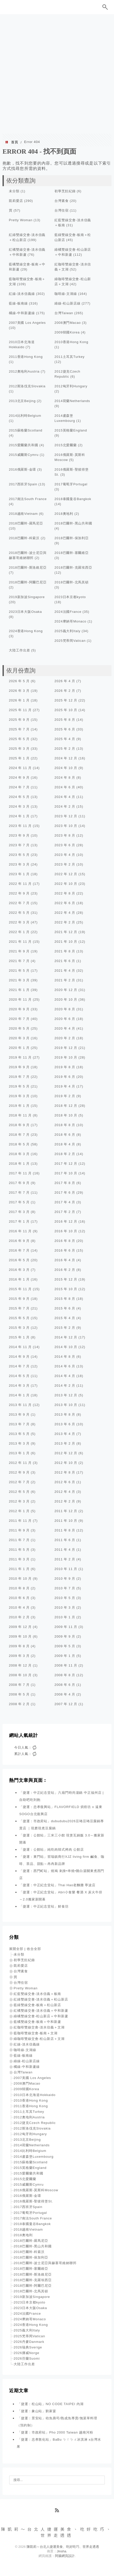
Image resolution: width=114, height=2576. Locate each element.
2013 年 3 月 (19, 1443)
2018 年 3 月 (19, 1154)
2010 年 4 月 (19, 1607)
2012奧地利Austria (24, 371)
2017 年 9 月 (19, 1183)
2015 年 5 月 (19, 1318)
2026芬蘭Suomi (27, 2358)
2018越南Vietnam (23, 514)
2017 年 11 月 (20, 1173)
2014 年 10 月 (65, 1347)
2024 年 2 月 (64, 806)
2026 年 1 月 (19, 700)
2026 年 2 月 (64, 691)
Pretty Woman (20, 220)
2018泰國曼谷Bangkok (72, 499)
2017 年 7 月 (19, 1192)
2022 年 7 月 (19, 903)
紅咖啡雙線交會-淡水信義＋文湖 (39, 2027)
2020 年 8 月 (64, 1009)
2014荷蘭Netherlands (72, 401)
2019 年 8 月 (64, 1067)
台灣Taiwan (63, 313)
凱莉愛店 (16, 201)
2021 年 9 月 (19, 951)
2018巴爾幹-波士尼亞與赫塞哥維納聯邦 (45, 2263)
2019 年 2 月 (64, 1096)
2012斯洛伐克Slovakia (27, 386)
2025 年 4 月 (64, 739)
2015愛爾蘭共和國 (23, 445)
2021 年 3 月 (19, 980)
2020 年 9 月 (19, 1009)
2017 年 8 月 (64, 1183)
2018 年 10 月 (65, 1115)
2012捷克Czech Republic (35, 2123)
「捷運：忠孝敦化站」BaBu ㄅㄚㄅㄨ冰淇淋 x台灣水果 (59, 2443)
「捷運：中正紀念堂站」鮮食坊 (44, 1906)
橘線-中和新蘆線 (22, 313)
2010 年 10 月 (20, 1578)
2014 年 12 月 (65, 1337)
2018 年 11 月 (20, 1115)
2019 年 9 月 (19, 1067)
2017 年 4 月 (64, 1202)
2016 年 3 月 (19, 1270)
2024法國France (67, 612)
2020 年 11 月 (20, 999)
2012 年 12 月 (65, 1453)
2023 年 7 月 (19, 845)
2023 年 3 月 (19, 864)
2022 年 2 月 (64, 922)
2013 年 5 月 (19, 1434)
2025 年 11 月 (20, 710)
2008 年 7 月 (19, 1685)
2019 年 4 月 (64, 1086)
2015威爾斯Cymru (24, 455)
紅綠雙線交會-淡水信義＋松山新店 (41, 1999)
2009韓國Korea (67, 332)
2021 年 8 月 (64, 951)
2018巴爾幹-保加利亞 (71, 538)
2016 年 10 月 (65, 1231)
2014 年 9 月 (19, 1356)
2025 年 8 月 (64, 720)
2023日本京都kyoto (70, 597)
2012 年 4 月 (64, 1492)
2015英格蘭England (70, 430)
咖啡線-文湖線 (65, 294)
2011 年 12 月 (65, 1511)
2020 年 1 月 (19, 1048)
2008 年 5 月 (19, 1694)
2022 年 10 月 (65, 884)
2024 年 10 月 (65, 768)
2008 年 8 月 (64, 1675)
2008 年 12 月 (20, 1665)
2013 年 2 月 (64, 1443)
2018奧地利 (63, 514)
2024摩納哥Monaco (70, 621)
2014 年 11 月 (20, 1347)
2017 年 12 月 (65, 1163)
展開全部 (16, 1949)
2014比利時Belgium (25, 416)
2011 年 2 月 (64, 1559)
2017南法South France (28, 499)
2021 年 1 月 (19, 990)
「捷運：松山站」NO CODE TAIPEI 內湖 (50, 2404)
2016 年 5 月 (19, 1260)
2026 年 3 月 (19, 691)
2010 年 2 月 (19, 1617)
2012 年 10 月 (65, 1463)
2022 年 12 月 (65, 874)
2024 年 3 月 (19, 806)
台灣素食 (61, 201)
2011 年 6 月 (64, 1540)
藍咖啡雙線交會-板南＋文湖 (36, 2033)
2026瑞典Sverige (28, 2347)
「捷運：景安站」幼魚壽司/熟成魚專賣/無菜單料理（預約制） (57, 2421)
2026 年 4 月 (64, 681)
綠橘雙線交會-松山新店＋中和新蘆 (41, 2016)
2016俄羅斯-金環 (22, 469)
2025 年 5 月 (19, 739)
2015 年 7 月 (19, 1308)
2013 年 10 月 (65, 1405)
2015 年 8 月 (64, 1299)
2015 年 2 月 (64, 1328)
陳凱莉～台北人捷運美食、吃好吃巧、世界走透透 (57, 9)
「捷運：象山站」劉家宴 (36, 2411)
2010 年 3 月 (64, 1607)
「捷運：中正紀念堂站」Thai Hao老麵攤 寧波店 (57, 1885)
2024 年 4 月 (64, 797)
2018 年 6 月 (64, 1135)
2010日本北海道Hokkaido (34, 2095)
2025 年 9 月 (19, 720)
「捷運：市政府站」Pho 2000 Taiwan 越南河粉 (55, 2432)
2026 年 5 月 (19, 681)
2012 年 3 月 (19, 1501)
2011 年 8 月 (64, 1530)
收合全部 (34, 1949)
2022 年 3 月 (19, 922)
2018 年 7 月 (19, 1135)
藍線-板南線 (18, 303)
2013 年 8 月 (64, 1414)
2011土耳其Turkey (69, 357)
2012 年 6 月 (64, 1482)
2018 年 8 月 (64, 1125)
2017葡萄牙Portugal (70, 484)
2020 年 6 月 (64, 1019)
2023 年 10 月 (65, 826)
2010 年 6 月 (19, 1598)
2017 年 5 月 (19, 1202)
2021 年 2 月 (64, 980)
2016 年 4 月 (64, 1260)
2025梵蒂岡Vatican (70, 641)
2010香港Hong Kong (71, 342)
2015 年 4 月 (64, 1318)
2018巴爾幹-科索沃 (24, 538)
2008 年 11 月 (65, 1665)
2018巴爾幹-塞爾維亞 (71, 553)
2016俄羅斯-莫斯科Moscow (36, 2190)
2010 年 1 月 (64, 1617)
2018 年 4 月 (64, 1144)
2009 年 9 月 (64, 1636)
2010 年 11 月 (65, 1569)
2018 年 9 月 (19, 1125)
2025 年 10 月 (65, 710)
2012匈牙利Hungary (70, 386)
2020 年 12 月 (65, 990)
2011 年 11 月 (20, 1521)
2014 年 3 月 (19, 1385)
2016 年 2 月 (64, 1270)
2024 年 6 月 (64, 787)
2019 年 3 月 (19, 1096)
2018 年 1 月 (19, 1163)
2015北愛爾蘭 (65, 445)
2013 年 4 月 (64, 1434)
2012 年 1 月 (19, 1511)
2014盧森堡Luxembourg (33, 2156)
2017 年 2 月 (64, 1212)
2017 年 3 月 (19, 1212)
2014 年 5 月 (19, 1376)
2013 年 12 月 (65, 1395)
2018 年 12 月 (65, 1106)
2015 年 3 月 (19, 1328)
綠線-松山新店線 (67, 303)
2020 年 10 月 (65, 999)
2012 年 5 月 (19, 1492)
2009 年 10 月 (20, 1636)
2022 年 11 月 (20, 884)
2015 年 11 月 (20, 1289)
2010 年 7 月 (64, 1588)
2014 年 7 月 (19, 1366)
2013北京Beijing (22, 401)
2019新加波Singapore (27, 597)
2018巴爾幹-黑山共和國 (73, 523)
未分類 (14, 191)
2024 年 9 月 (19, 777)
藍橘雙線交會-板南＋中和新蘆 (37, 2022)
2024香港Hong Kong (26, 631)
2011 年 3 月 (19, 1559)
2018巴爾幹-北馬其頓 (71, 582)
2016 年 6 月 (64, 1250)
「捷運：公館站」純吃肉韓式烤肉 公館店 (51, 1849)
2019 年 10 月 (65, 1057)
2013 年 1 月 (19, 1453)
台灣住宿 (61, 210)
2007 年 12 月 (65, 1704)
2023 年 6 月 (64, 845)
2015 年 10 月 (65, 1289)
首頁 (14, 142)
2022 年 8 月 (64, 893)
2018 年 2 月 (64, 1154)
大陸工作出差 (19, 650)
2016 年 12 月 (65, 1221)
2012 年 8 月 (64, 1472)
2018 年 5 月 (19, 1144)
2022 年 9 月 (19, 893)
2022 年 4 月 (64, 913)
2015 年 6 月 (64, 1308)
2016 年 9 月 (19, 1241)
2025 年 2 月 (64, 748)
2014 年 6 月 (64, 1366)
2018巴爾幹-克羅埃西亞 (73, 567)
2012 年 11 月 (20, 1463)
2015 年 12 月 (65, 1279)
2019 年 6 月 (64, 1077)
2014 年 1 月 (19, 1395)
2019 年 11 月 (20, 1057)
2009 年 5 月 (64, 1646)
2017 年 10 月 (65, 1173)
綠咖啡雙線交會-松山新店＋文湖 (39, 2039)
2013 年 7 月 (19, 1424)
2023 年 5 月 (19, 855)
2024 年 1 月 (19, 816)
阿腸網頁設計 (65, 2556)
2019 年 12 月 (65, 1048)
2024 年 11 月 (20, 768)
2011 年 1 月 (19, 1569)
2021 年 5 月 (19, 970)
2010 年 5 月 (64, 1598)
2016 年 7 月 (19, 1250)
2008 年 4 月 (64, 1694)
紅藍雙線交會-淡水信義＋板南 (37, 1994)
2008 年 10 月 (20, 1675)
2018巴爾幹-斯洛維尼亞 (28, 567)
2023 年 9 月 (19, 835)
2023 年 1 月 (19, 874)
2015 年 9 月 (19, 1299)
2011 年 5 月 (19, 1549)
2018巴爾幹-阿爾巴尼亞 (28, 582)
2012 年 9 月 (19, 1472)
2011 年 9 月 (19, 1530)
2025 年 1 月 (19, 758)
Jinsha (61, 2551)
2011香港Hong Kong (26, 357)
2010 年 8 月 (19, 1588)
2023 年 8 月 (64, 835)
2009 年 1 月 (64, 1656)
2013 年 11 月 (20, 1405)
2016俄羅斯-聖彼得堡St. (33, 2201)
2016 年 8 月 (64, 1241)
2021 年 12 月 (65, 932)
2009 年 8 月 (19, 1646)
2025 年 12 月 (65, 700)
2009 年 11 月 (65, 1627)
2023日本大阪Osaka (25, 612)
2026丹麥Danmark (29, 2342)
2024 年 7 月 (19, 787)
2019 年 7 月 (19, 1077)
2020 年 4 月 (64, 1028)
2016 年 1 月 (19, 1279)
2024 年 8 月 (64, 777)
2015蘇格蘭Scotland (25, 430)
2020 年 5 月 (19, 1028)
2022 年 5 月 (19, 913)
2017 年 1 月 (19, 1221)
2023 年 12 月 (65, 816)
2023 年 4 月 (64, 855)
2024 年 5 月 (19, 797)
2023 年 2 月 (64, 864)
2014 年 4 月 (64, 1376)
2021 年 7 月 (19, 961)
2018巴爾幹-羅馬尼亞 (26, 523)
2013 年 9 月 (19, 1414)
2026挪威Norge (26, 2353)
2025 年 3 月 (19, 748)
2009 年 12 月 (20, 1627)
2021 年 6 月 (64, 961)
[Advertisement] (57, 74)
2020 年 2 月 (64, 1038)
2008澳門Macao (67, 323)
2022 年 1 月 (19, 932)
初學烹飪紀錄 (64, 191)
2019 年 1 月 (19, 1106)
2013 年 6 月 (64, 1424)
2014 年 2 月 (64, 1385)
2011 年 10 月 (65, 1521)
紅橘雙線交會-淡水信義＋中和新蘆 (41, 2010)
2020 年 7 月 (19, 1019)
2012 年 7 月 (19, 1482)
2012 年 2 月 (64, 1501)
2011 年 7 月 (19, 1540)
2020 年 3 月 (19, 1038)
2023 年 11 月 (20, 826)
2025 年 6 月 (64, 729)
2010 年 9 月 (64, 1578)
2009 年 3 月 (19, 1656)
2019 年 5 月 (19, 1086)
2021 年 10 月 (65, 941)
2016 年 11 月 (20, 1231)
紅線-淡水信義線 (22, 294)
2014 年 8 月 (64, 1356)
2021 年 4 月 (64, 970)
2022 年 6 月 (64, 903)
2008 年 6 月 (64, 1685)
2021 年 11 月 (20, 941)
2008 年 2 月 (19, 1704)
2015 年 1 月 (19, 1337)
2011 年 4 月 (64, 1549)
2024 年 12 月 (65, 758)
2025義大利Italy (67, 631)
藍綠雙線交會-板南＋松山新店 (37, 2005)
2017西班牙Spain (23, 484)
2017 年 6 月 (64, 1192)
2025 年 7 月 (19, 729)
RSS (59, 2510)
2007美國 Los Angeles (27, 323)
